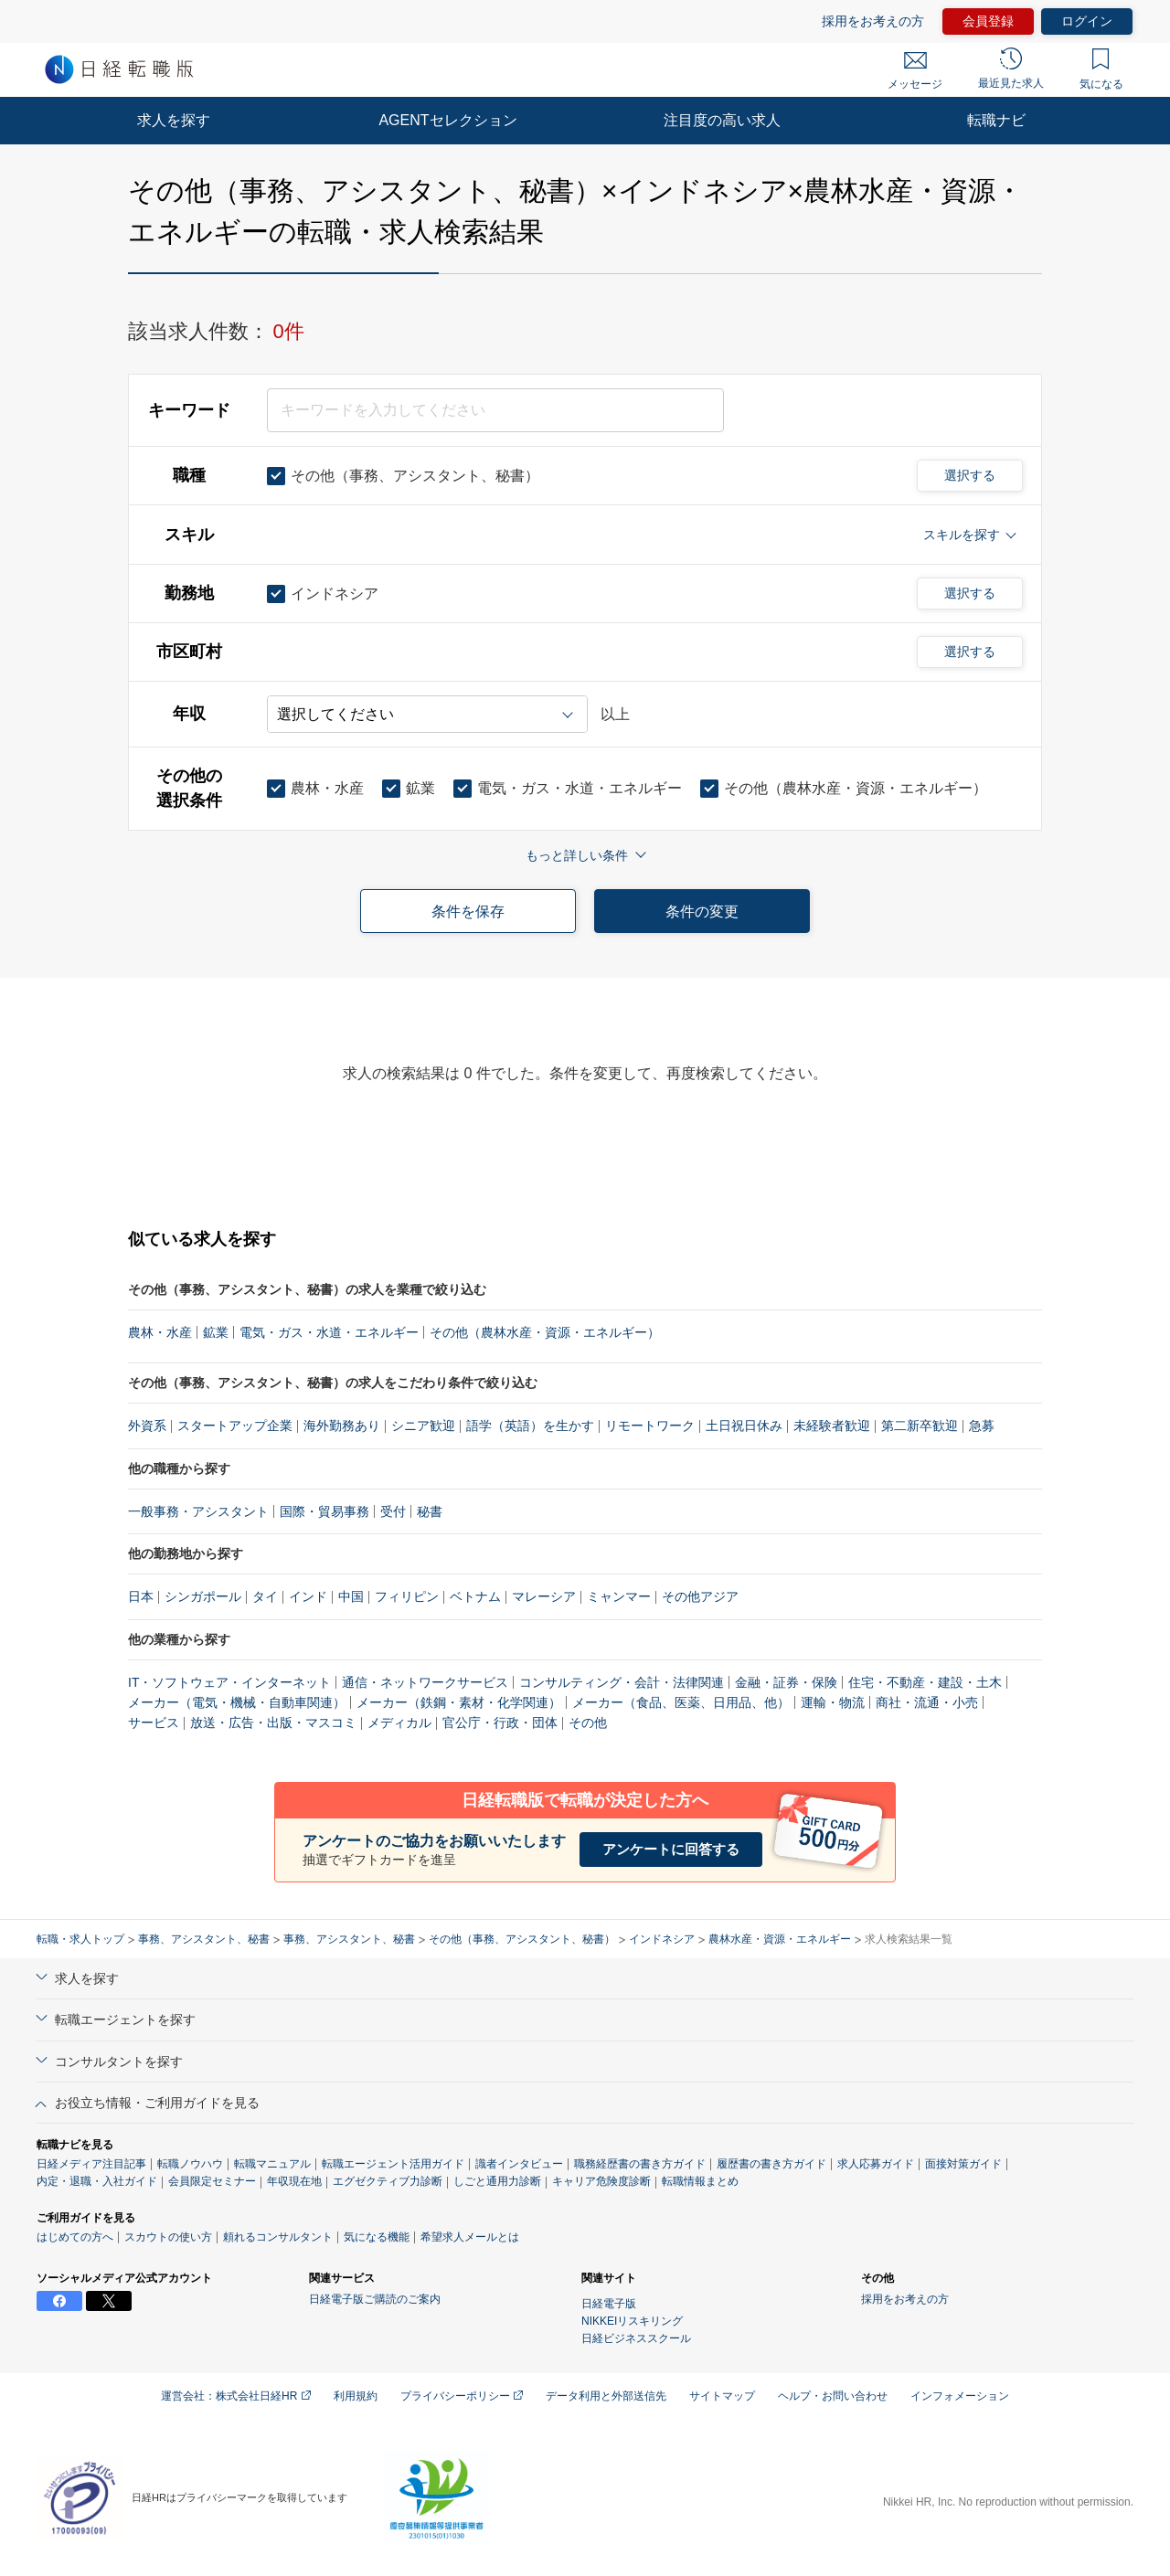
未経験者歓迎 (831, 1425)
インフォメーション (959, 2396)
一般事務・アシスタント (198, 1511)
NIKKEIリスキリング (632, 2321)
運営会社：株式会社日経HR (236, 2396)
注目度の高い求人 (722, 120)
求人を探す (173, 120)
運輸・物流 (833, 1702)
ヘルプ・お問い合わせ (833, 2396)
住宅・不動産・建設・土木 (925, 1682)
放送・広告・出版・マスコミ (273, 1722)
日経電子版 (608, 2303)
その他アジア (700, 1596)
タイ (265, 1596)
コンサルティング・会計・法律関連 (621, 1682)
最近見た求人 (1011, 69)
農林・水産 (160, 1332)
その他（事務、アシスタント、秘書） (522, 1939)
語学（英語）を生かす (530, 1425)
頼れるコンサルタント (278, 2237)
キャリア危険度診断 (601, 2181)
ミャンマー (619, 1596)
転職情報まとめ (700, 2181)
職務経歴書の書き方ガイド (640, 2163)
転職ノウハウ (190, 2163)
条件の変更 (702, 911)
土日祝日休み (744, 1425)
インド (308, 1596)
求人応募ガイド (875, 2163)
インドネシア (662, 1939)
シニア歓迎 (423, 1425)
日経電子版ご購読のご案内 (375, 2299)
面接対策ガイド (963, 2163)
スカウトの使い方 (168, 2237)
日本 (141, 1596)
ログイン (1086, 21)
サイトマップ (722, 2396)
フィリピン (407, 1596)
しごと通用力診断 (497, 2181)
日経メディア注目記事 (91, 2163)
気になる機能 (377, 2237)
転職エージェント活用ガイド (393, 2163)
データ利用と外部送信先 (606, 2396)
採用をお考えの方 (873, 21)
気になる (1101, 69)
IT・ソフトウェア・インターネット (229, 1682)
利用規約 (356, 2396)
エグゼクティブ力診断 (387, 2181)
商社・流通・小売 (927, 1702)
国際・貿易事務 (324, 1511)
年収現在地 (294, 2181)
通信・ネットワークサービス (425, 1682)
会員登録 (988, 21)
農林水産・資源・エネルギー (779, 1939)
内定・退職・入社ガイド (97, 2181)
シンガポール (203, 1596)
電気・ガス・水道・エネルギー (329, 1332)
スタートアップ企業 (234, 1425)
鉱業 (216, 1332)
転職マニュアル (272, 2163)
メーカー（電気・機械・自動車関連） (237, 1702)
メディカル (399, 1722)
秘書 (429, 1511)
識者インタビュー (519, 2163)
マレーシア (544, 1596)
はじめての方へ (75, 2237)
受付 (393, 1511)
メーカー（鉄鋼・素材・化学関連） (458, 1702)
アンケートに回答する (670, 1849)
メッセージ (915, 71)
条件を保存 (468, 911)
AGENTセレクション (447, 120)
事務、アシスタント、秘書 (204, 1939)
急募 (981, 1425)
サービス (153, 1722)
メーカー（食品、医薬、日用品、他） (681, 1702)
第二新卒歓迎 (919, 1425)
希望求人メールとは (469, 2237)
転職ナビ (996, 120)
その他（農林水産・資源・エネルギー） (545, 1332)
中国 (351, 1596)
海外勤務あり (341, 1425)
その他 (588, 1722)
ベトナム (475, 1596)
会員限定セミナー (212, 2181)
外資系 (147, 1425)
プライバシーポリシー (461, 2396)
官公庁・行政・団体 (500, 1722)
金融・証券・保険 (786, 1682)
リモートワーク (650, 1425)
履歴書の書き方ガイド (771, 2163)
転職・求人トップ (80, 1939)
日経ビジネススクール (636, 2338)
